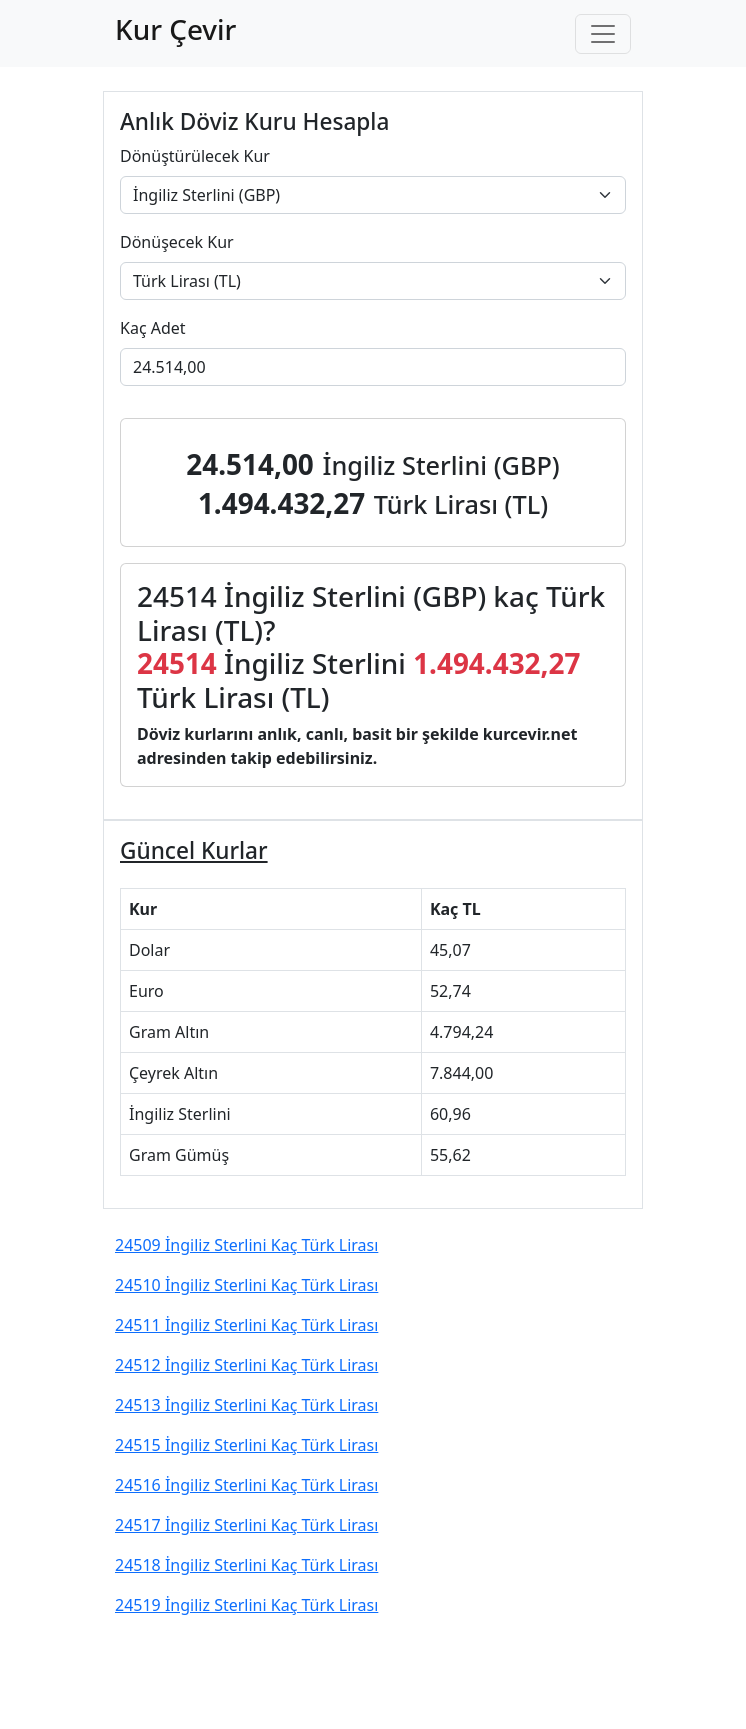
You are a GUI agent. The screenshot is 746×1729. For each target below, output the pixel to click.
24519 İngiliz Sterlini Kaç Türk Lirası (246, 1605)
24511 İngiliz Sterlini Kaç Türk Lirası (246, 1325)
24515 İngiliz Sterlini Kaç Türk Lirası (246, 1445)
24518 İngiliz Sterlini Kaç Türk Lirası (246, 1565)
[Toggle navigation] (603, 34)
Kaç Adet (153, 328)
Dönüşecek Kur (177, 242)
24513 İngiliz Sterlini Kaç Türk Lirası (246, 1405)
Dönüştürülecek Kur (195, 156)
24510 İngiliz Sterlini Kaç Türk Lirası (246, 1285)
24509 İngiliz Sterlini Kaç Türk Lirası (246, 1245)
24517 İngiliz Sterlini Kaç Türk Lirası (246, 1525)
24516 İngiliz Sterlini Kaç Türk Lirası (246, 1485)
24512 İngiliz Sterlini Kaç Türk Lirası (246, 1365)
